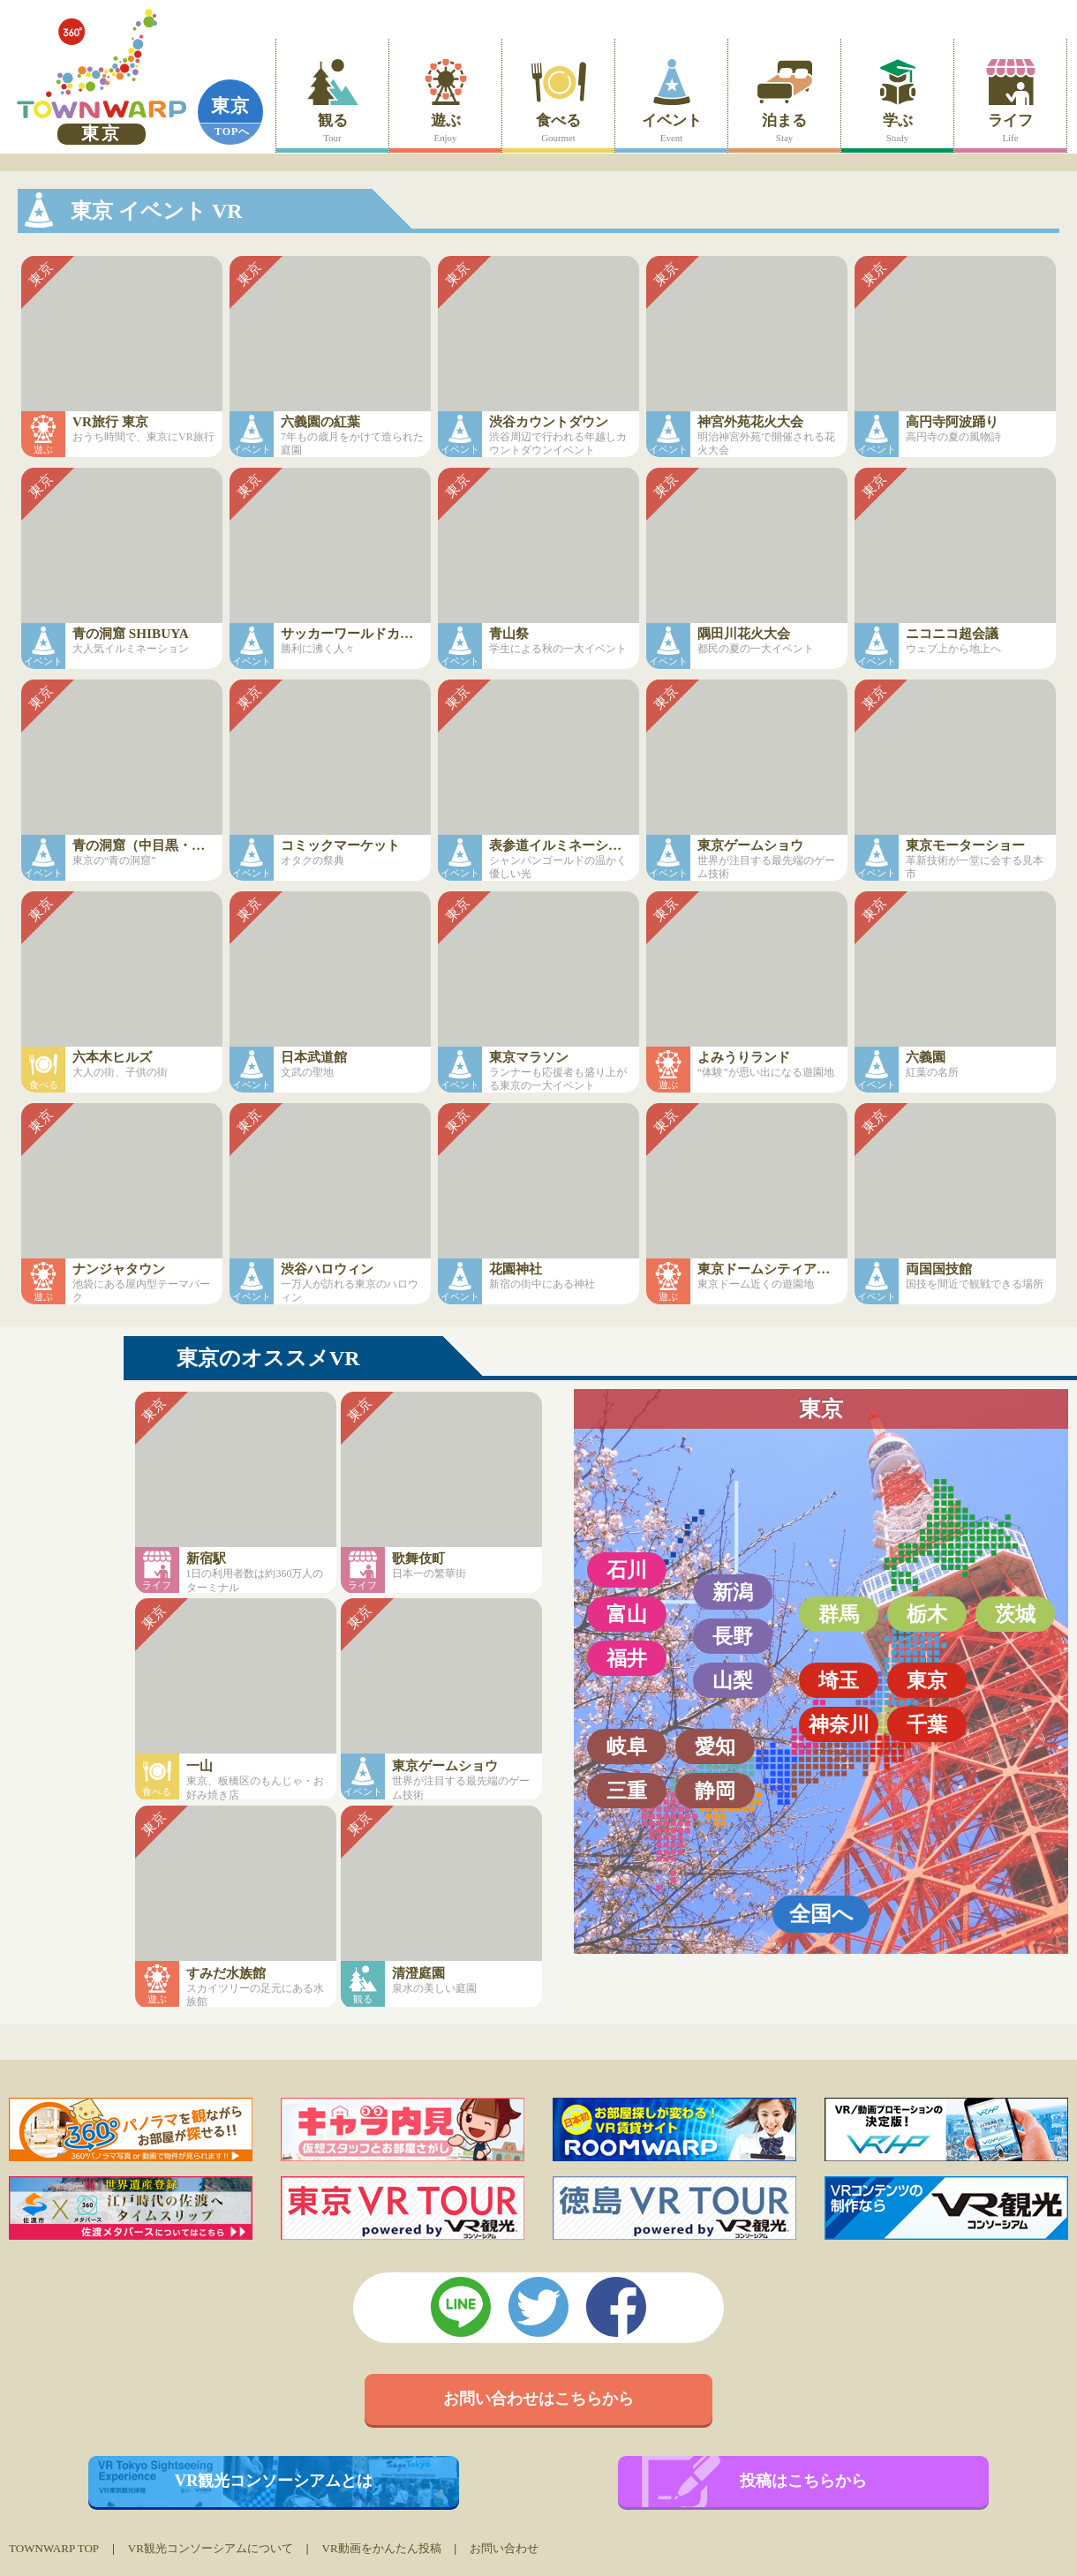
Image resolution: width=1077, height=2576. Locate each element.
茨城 (1015, 1614)
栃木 (927, 1614)
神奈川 (839, 1724)
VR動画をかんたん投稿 (381, 2548)
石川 (626, 1569)
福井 (626, 1658)
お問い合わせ (504, 2548)
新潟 (732, 1592)
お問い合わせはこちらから (538, 2398)
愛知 (715, 1746)
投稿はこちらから (803, 2481)
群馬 (838, 1614)
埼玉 (838, 1680)
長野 (732, 1636)
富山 (626, 1614)
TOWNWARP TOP (54, 2548)
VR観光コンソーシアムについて (210, 2548)
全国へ (821, 1914)
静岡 (715, 1790)
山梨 (732, 1680)
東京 (230, 105)
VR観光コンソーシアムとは (274, 2481)
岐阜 (626, 1746)
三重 (626, 1790)
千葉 (927, 1724)
